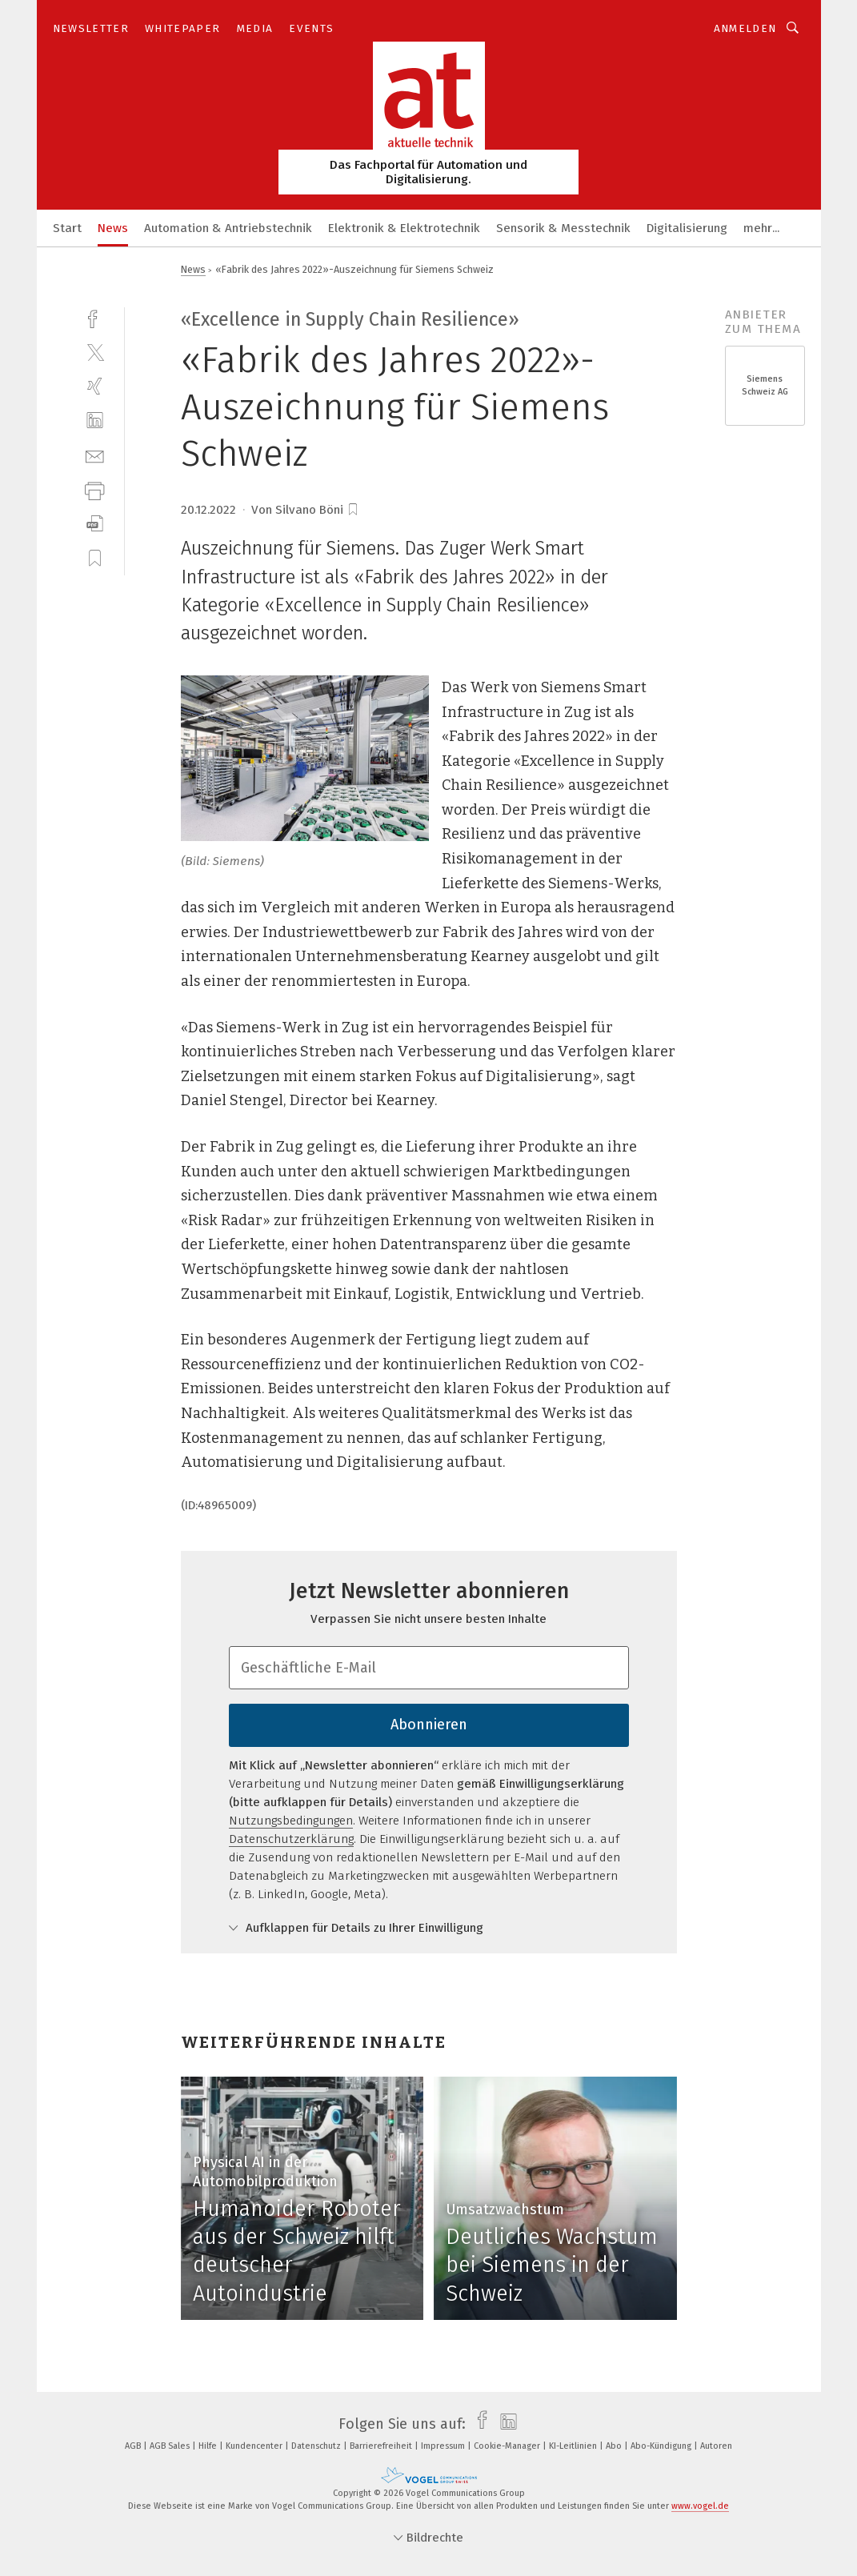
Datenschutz (317, 2446)
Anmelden (745, 28)
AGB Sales (171, 2446)
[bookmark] (352, 510)
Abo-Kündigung (662, 2446)
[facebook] (95, 317)
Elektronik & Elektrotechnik (404, 228)
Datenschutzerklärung (291, 1839)
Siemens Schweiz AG (765, 385)
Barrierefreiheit (382, 2446)
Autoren (716, 2446)
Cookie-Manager (508, 2446)
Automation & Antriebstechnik (228, 228)
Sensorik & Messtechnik (563, 228)
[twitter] (95, 352)
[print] (95, 489)
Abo (615, 2446)
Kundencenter (255, 2446)
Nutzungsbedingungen (291, 1820)
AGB (134, 2446)
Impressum (444, 2446)
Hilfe (208, 2446)
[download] (95, 524)
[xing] (95, 386)
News (113, 228)
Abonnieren (428, 1724)
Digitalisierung (687, 228)
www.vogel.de (700, 2506)
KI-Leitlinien (574, 2446)
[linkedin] (95, 421)
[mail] (95, 455)
